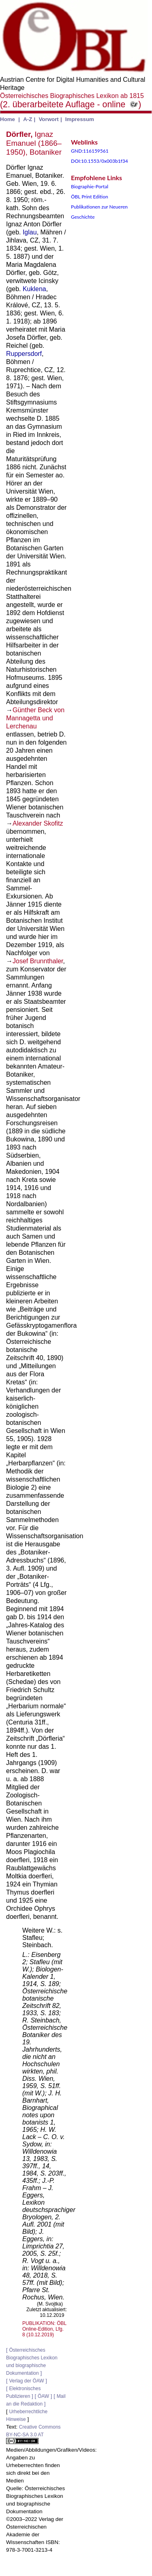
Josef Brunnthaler (38, 961)
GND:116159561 (90, 151)
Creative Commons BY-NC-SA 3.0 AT (33, 2434)
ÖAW (43, 2396)
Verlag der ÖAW (26, 2381)
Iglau (30, 232)
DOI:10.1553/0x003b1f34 (99, 161)
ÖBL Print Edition (89, 197)
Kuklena (34, 288)
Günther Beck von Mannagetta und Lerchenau (35, 718)
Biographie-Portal (89, 186)
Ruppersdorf (24, 353)
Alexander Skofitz (38, 823)
